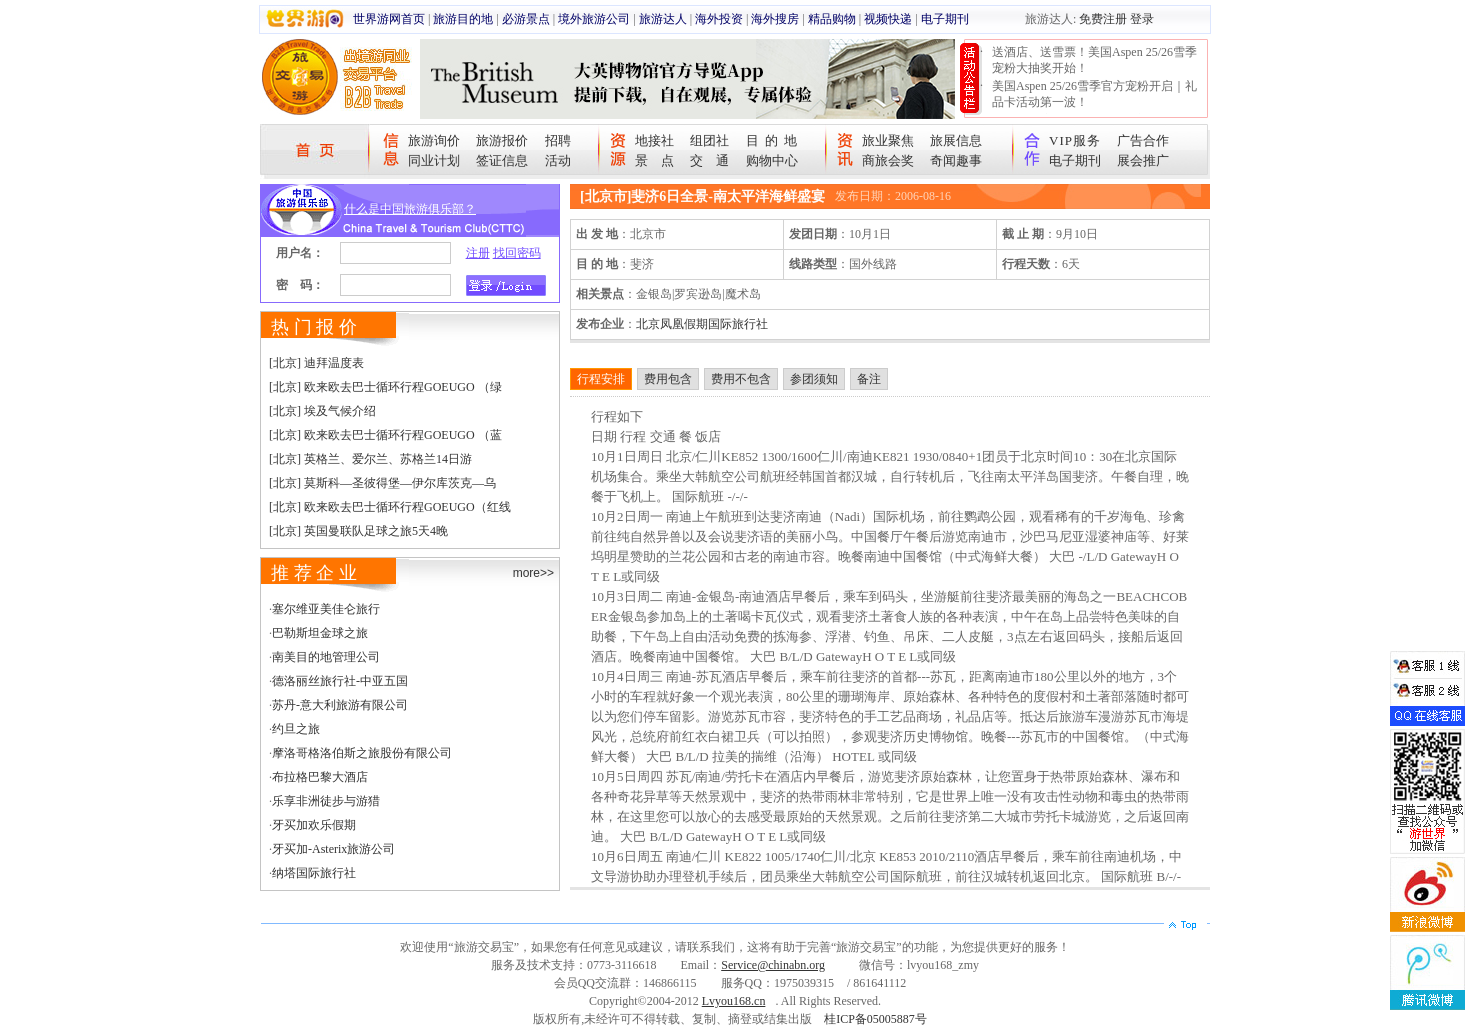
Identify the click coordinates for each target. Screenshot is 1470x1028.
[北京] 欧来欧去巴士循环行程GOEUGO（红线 (390, 507)
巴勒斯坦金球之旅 (320, 633)
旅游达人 (663, 19)
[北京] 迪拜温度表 (316, 363)
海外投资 (719, 19)
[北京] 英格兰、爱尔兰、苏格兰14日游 (370, 459)
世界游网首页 (389, 19)
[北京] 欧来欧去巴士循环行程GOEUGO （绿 (385, 387)
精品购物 (832, 19)
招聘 (558, 140)
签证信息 (502, 160)
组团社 (709, 140)
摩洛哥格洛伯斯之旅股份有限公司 (362, 753)
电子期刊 (945, 19)
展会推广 (1143, 160)
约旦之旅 (296, 729)
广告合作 (1143, 140)
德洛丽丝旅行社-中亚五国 (340, 681)
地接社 (654, 140)
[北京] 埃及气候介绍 (322, 411)
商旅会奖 (888, 160)
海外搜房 (775, 19)
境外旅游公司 (594, 19)
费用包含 (668, 379)
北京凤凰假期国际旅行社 (702, 324)
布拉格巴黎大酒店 (320, 777)
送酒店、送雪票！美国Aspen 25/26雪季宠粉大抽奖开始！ (1094, 60)
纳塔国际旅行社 (314, 873)
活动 (558, 160)
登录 (1142, 19)
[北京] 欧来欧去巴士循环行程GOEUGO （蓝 (385, 435)
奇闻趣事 (956, 160)
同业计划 (434, 160)
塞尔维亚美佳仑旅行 (326, 609)
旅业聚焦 (888, 140)
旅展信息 (956, 140)
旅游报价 (502, 140)
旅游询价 (434, 140)
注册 (478, 253)
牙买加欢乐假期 (314, 825)
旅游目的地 (463, 19)
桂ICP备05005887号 (875, 1019)
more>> (533, 573)
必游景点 (526, 19)
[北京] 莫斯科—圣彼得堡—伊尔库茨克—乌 (382, 483)
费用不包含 (741, 379)
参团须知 (814, 379)
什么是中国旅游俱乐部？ (410, 209)
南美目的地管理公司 (326, 657)
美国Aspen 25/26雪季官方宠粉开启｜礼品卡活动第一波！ (1094, 94)
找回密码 (517, 253)
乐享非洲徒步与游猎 (326, 801)
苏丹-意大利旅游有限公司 (340, 705)
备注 (869, 379)
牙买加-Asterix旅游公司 (333, 849)
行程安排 (601, 379)
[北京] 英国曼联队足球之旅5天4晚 (358, 531)
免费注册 (1103, 19)
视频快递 (888, 19)
